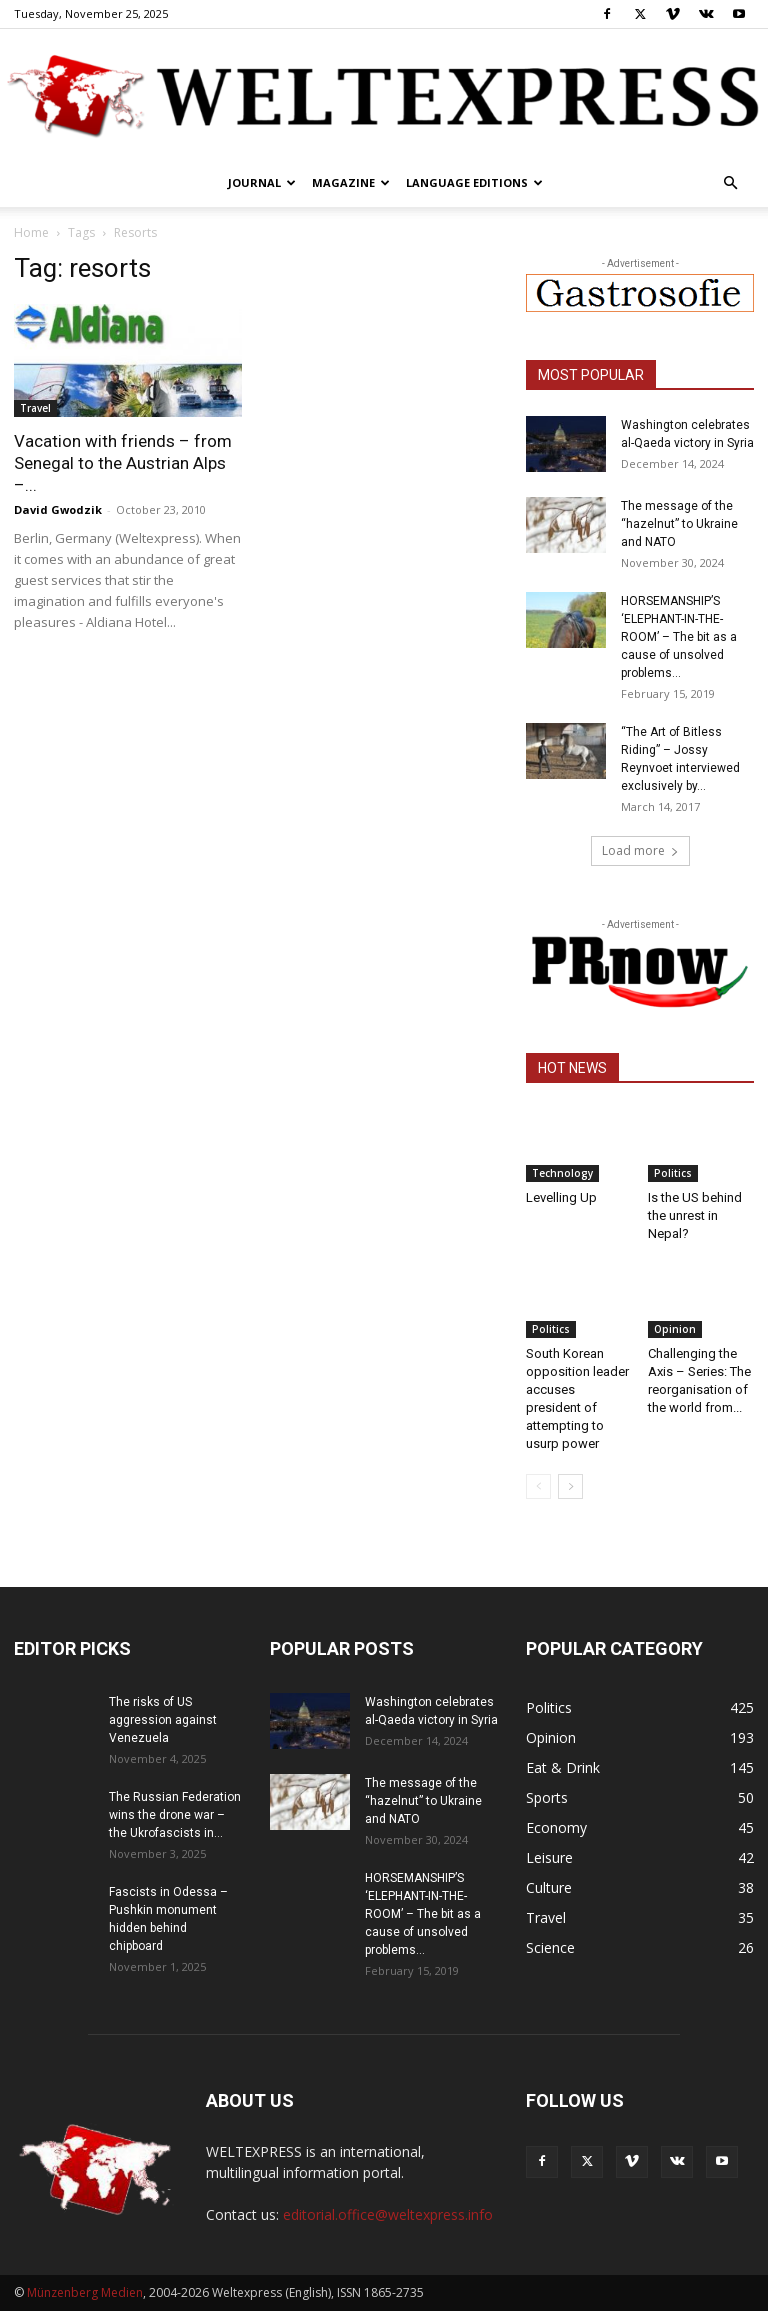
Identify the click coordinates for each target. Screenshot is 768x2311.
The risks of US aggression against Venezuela (163, 1720)
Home (31, 232)
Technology (562, 1173)
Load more (640, 850)
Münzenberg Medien (85, 2292)
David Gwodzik (58, 509)
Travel (35, 408)
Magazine (351, 182)
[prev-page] (538, 1486)
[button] (730, 183)
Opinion (675, 1329)
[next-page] (570, 1486)
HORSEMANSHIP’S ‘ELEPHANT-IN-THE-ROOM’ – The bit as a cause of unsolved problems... (679, 637)
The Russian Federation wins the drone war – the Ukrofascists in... (175, 1815)
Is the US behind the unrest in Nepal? (695, 1215)
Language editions (474, 182)
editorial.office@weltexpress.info (388, 2214)
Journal (262, 182)
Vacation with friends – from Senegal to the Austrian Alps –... (123, 463)
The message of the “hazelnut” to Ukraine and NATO (679, 524)
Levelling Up (561, 1197)
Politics (673, 1173)
